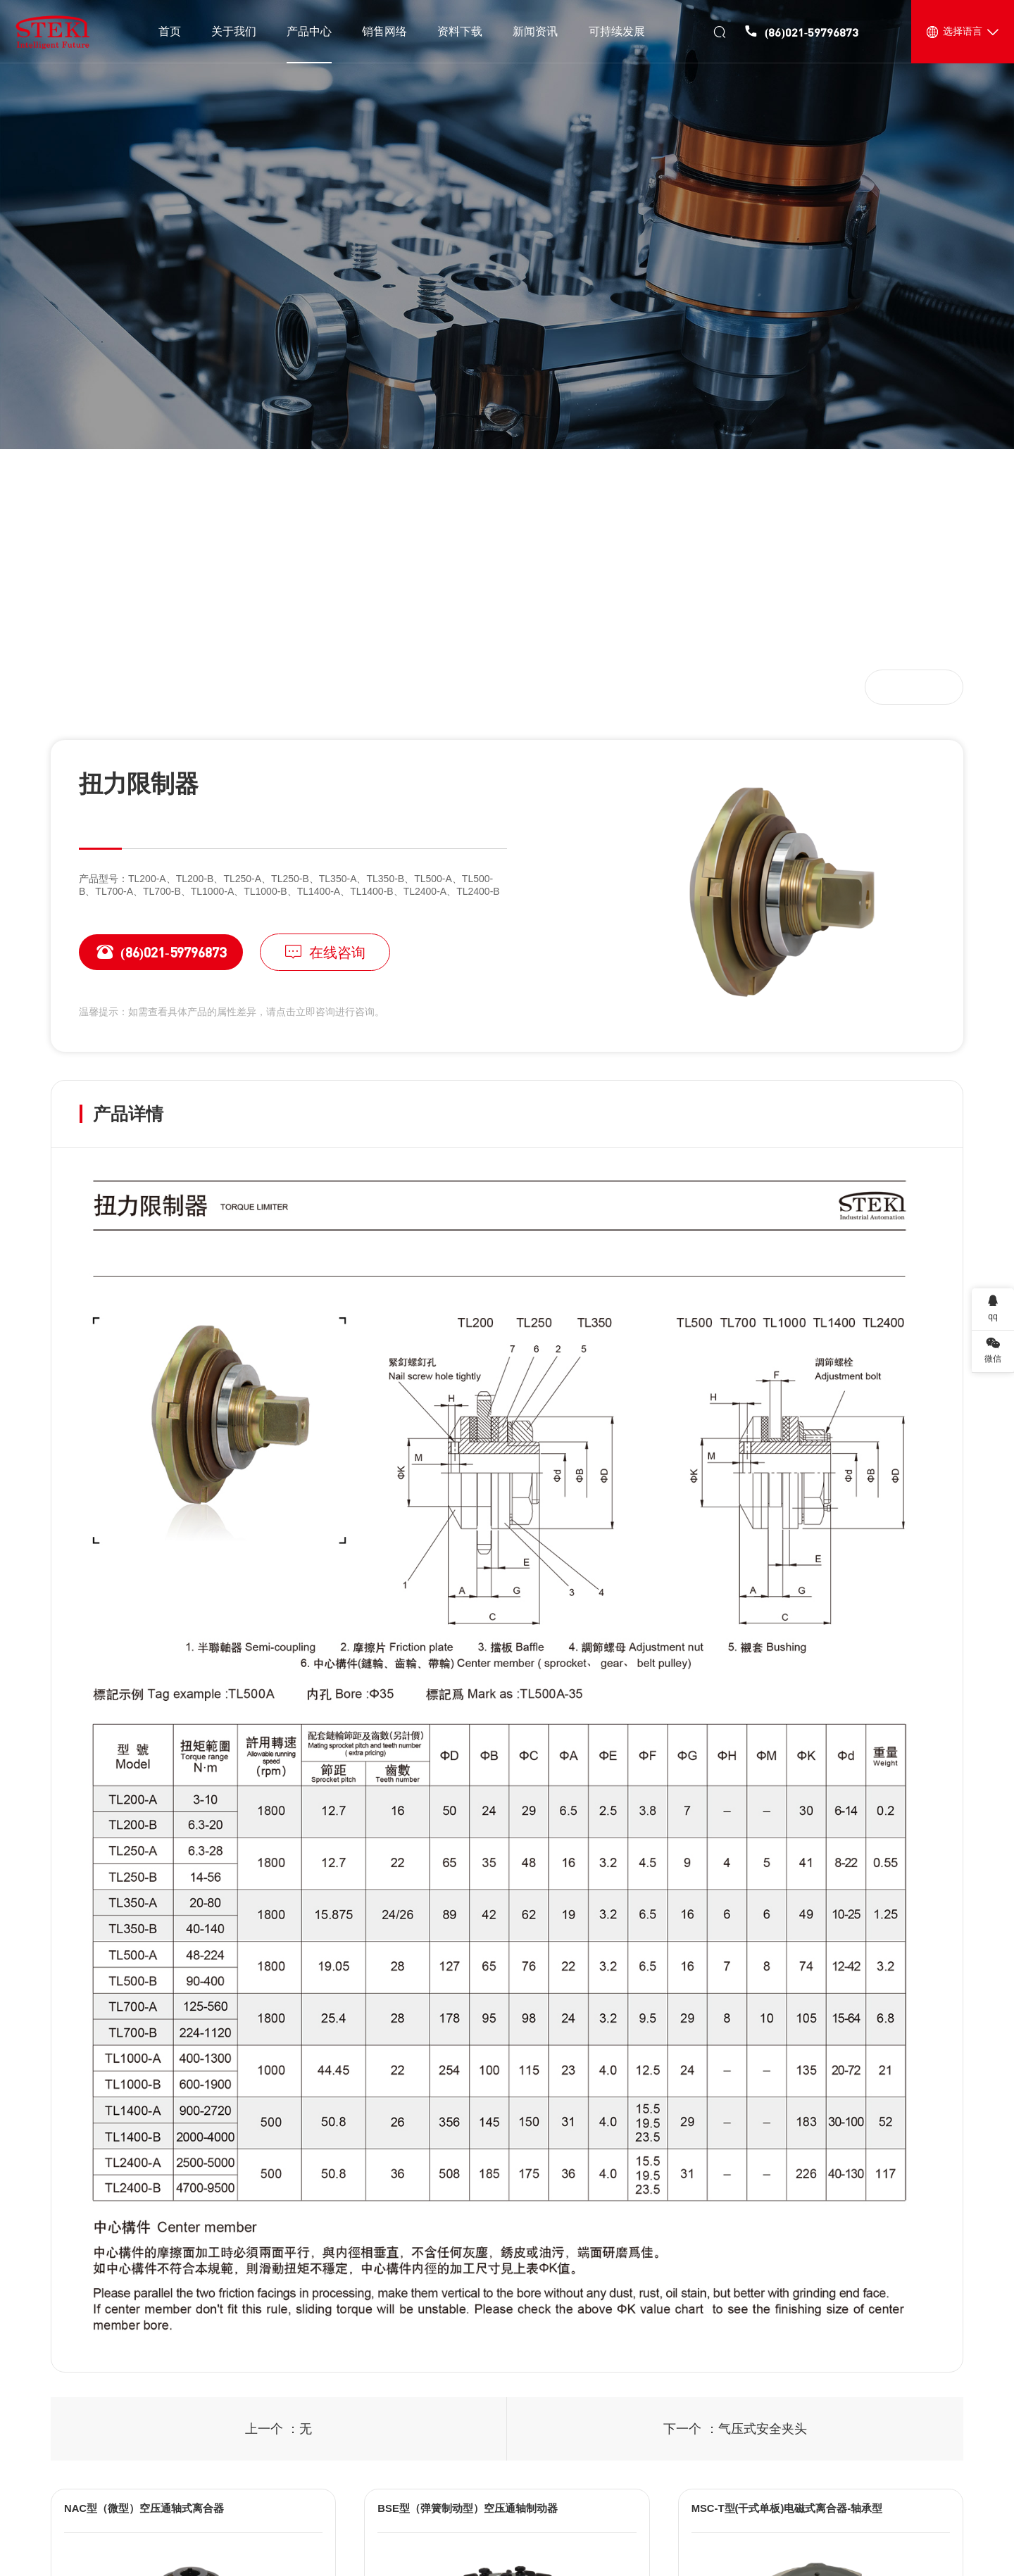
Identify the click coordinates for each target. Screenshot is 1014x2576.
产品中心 (134, 686)
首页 (82, 686)
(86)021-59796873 (152, 951)
